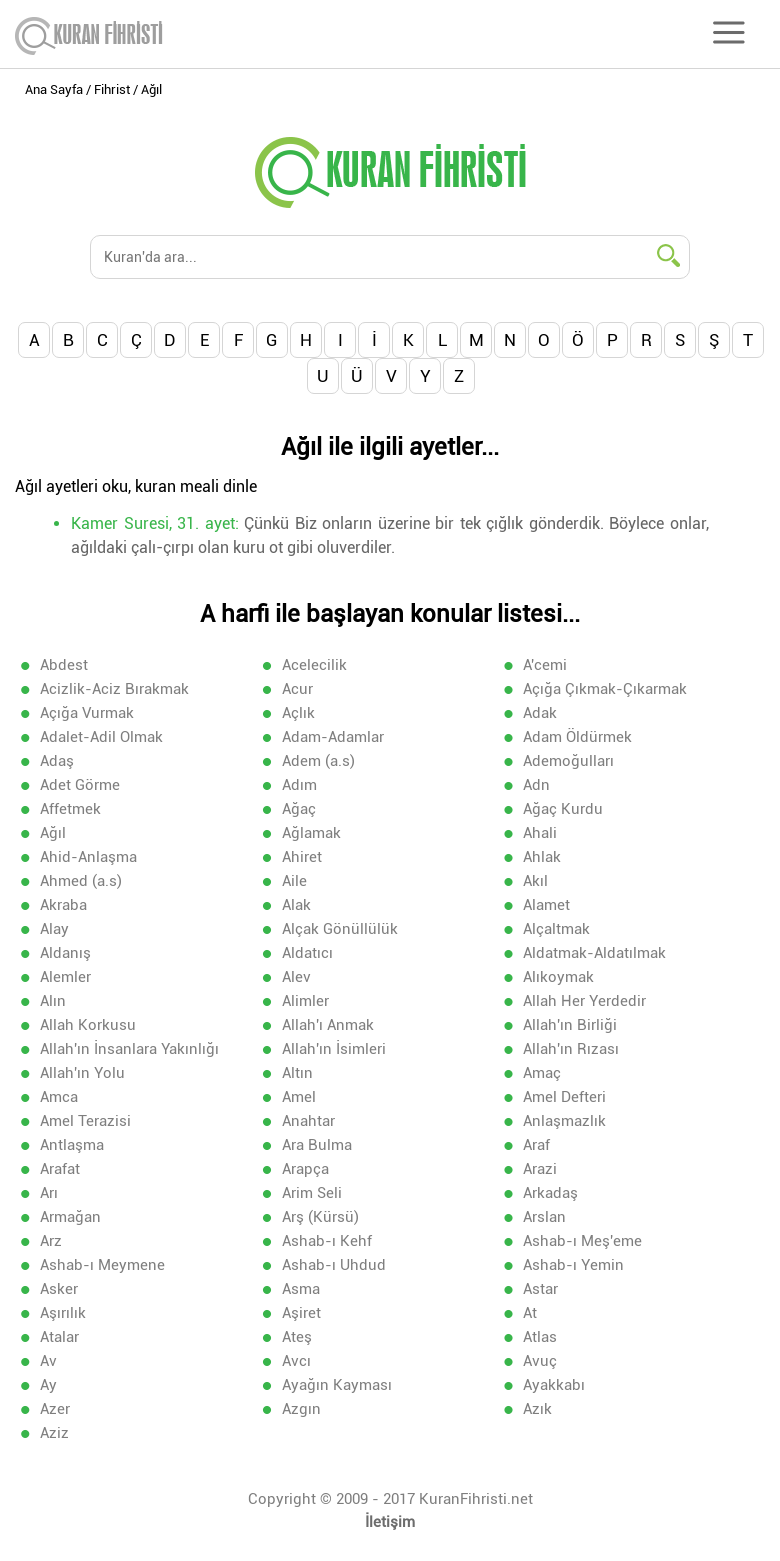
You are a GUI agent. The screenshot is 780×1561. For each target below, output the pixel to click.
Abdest (64, 665)
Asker (59, 1289)
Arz (51, 1241)
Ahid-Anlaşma (88, 857)
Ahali (540, 833)
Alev (296, 977)
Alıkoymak (558, 977)
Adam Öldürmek (577, 737)
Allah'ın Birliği (570, 1025)
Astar (540, 1289)
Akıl (535, 881)
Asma (301, 1289)
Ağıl (53, 833)
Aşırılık (63, 1313)
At (530, 1313)
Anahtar (308, 1121)
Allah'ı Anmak (328, 1025)
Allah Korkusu (88, 1025)
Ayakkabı (554, 1385)
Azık (537, 1409)
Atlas (540, 1337)
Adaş (57, 761)
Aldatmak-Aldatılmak (594, 953)
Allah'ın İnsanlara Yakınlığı (129, 1049)
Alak (296, 905)
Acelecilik (314, 665)
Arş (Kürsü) (320, 1217)
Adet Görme (80, 785)
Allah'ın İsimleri (334, 1049)
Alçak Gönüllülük (340, 929)
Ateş (297, 1337)
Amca (59, 1097)
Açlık (298, 713)
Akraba (63, 905)
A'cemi (545, 665)
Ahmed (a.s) (81, 881)
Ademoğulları (568, 761)
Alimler (305, 1001)
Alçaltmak (556, 929)
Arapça (305, 1169)
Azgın (301, 1409)
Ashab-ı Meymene (102, 1265)
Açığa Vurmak (87, 713)
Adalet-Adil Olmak (101, 737)
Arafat (60, 1169)
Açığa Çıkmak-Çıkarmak (605, 689)
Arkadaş (550, 1193)
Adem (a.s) (318, 761)
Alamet (546, 905)
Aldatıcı (307, 953)
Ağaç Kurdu (563, 809)
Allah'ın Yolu (82, 1073)
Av (48, 1361)
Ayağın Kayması (337, 1385)
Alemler (65, 977)
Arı (49, 1193)
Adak (540, 713)
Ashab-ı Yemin (573, 1265)
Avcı (296, 1361)
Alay (54, 929)
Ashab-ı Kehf (327, 1241)
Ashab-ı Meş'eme (582, 1241)
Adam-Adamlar (333, 737)
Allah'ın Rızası (571, 1049)
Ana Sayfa (54, 89)
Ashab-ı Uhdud (334, 1265)
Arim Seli (312, 1193)
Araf (536, 1145)
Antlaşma (72, 1145)
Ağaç (299, 809)
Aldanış (65, 953)
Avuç (540, 1361)
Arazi (540, 1169)
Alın (53, 1001)
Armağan (70, 1217)
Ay (48, 1385)
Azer (55, 1409)
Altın (297, 1073)
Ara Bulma (317, 1145)
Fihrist (112, 89)
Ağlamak (311, 833)
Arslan (544, 1217)
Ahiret (302, 857)
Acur (297, 689)
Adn (536, 785)
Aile (294, 881)
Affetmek (70, 809)
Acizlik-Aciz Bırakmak (114, 689)
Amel (299, 1097)
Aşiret (301, 1313)
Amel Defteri (564, 1097)
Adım (299, 785)
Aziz (54, 1433)
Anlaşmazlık (564, 1121)
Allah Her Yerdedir (584, 1001)
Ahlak (542, 857)
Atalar (59, 1337)
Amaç (542, 1073)
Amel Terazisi (85, 1121)
